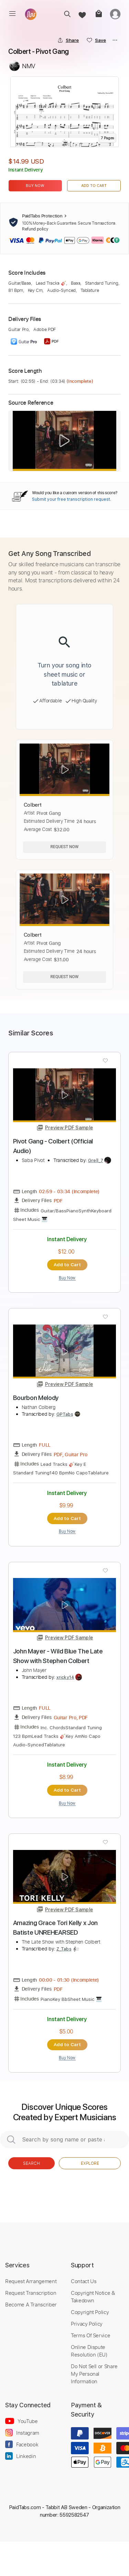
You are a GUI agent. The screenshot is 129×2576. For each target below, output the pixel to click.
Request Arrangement (30, 2281)
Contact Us (83, 2281)
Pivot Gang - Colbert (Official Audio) (53, 1146)
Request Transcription (30, 2292)
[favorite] (81, 14)
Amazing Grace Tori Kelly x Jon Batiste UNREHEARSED (55, 1927)
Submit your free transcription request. (71, 499)
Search (31, 2163)
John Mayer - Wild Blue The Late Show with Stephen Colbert (58, 1656)
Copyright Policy (90, 2311)
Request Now (65, 846)
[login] (115, 14)
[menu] (12, 14)
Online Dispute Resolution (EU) (89, 2350)
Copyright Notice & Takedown (93, 2296)
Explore (90, 2163)
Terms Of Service (90, 2335)
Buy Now (35, 185)
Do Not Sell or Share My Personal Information (94, 2374)
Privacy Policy (87, 2323)
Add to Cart (94, 185)
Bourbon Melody (36, 1398)
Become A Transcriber (31, 2304)
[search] (65, 14)
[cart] (98, 14)
